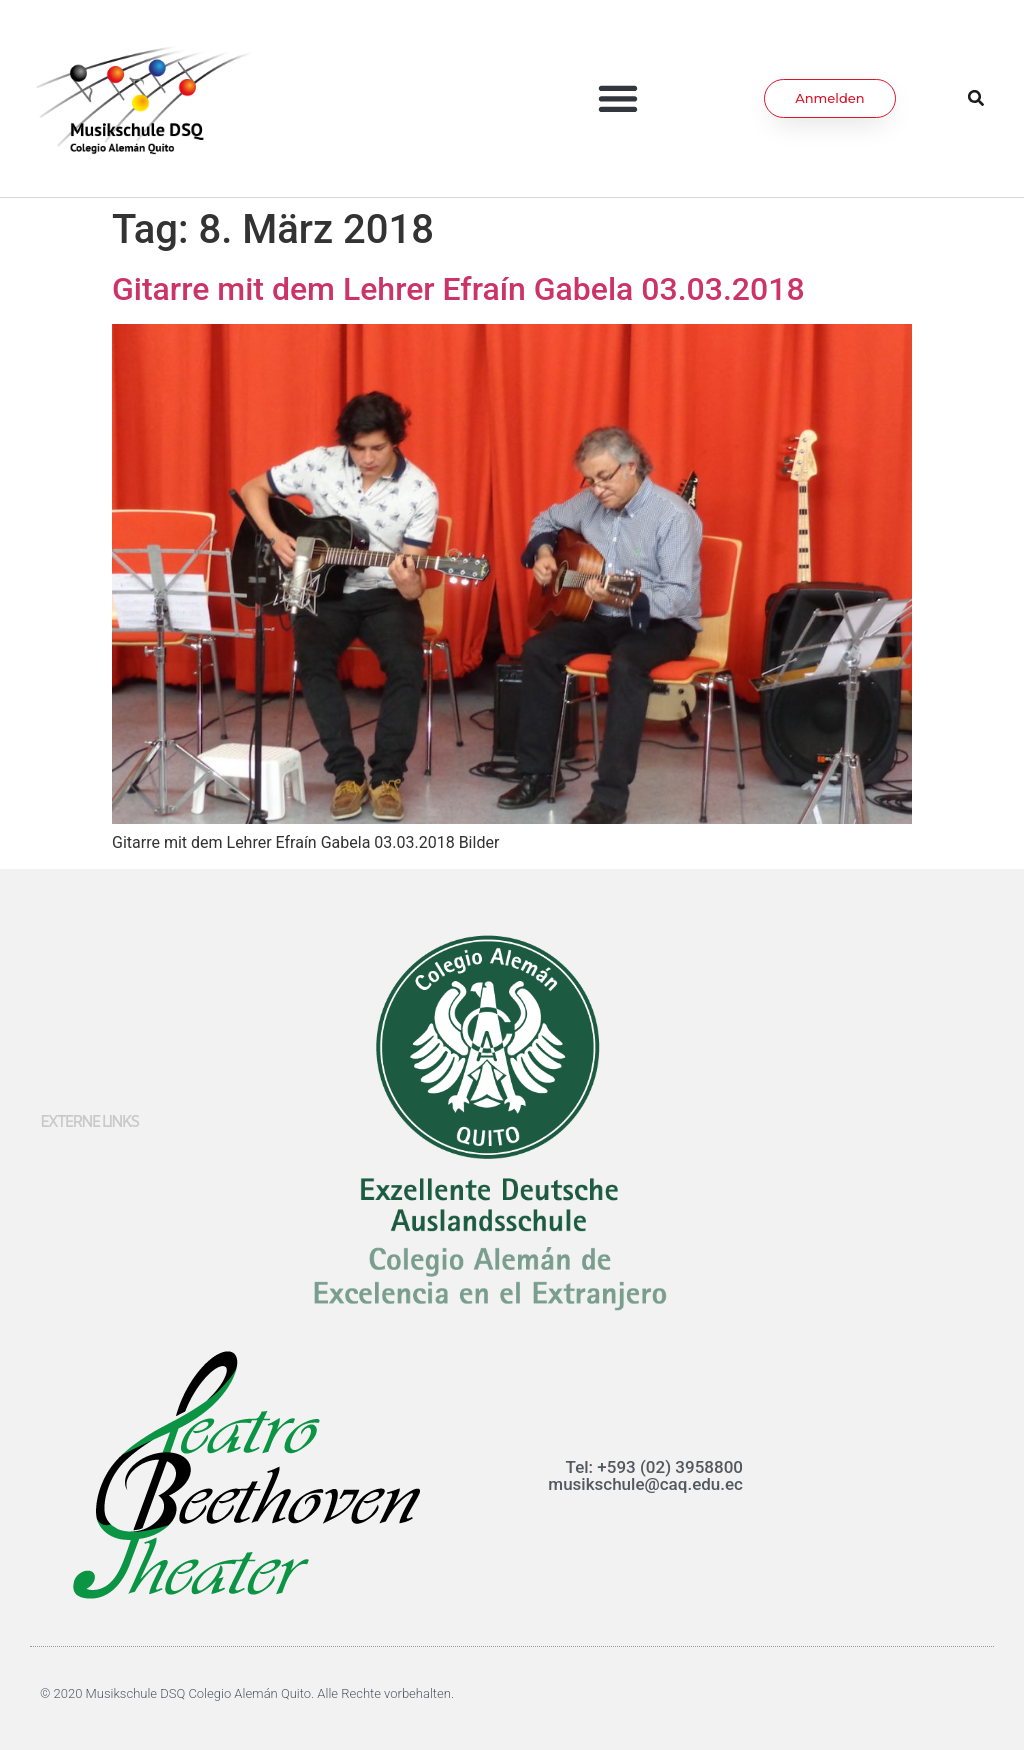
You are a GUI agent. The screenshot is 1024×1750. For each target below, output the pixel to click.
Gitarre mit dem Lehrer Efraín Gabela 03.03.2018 (458, 289)
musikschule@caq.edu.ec (645, 1484)
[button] (618, 98)
